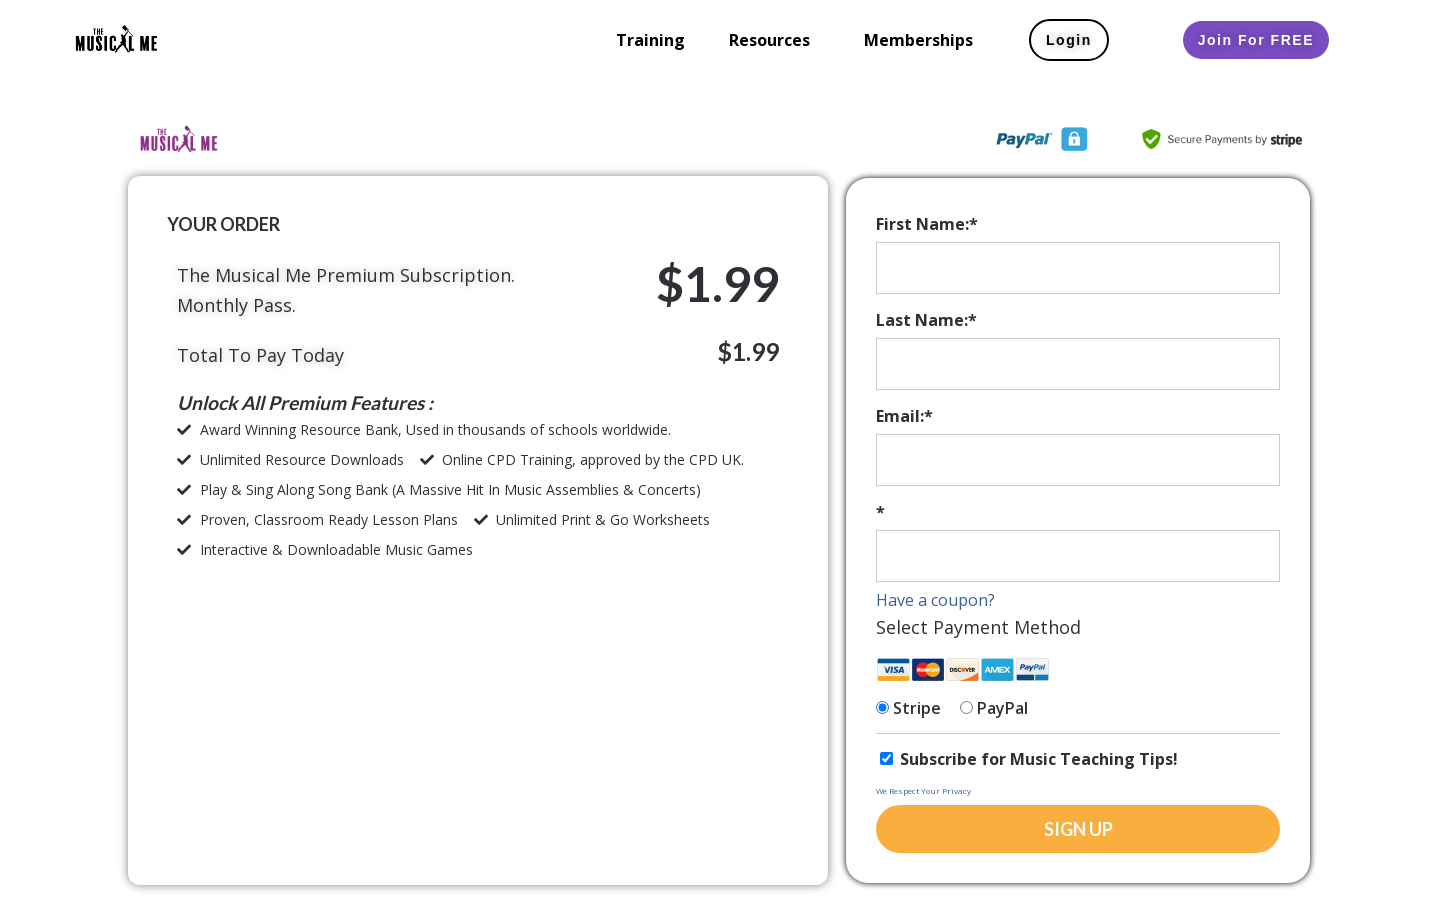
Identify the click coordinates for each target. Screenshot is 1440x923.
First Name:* (927, 224)
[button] (774, 40)
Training (650, 40)
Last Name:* (926, 320)
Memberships (918, 40)
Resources (769, 40)
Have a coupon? (935, 600)
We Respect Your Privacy (923, 790)
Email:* (904, 416)
